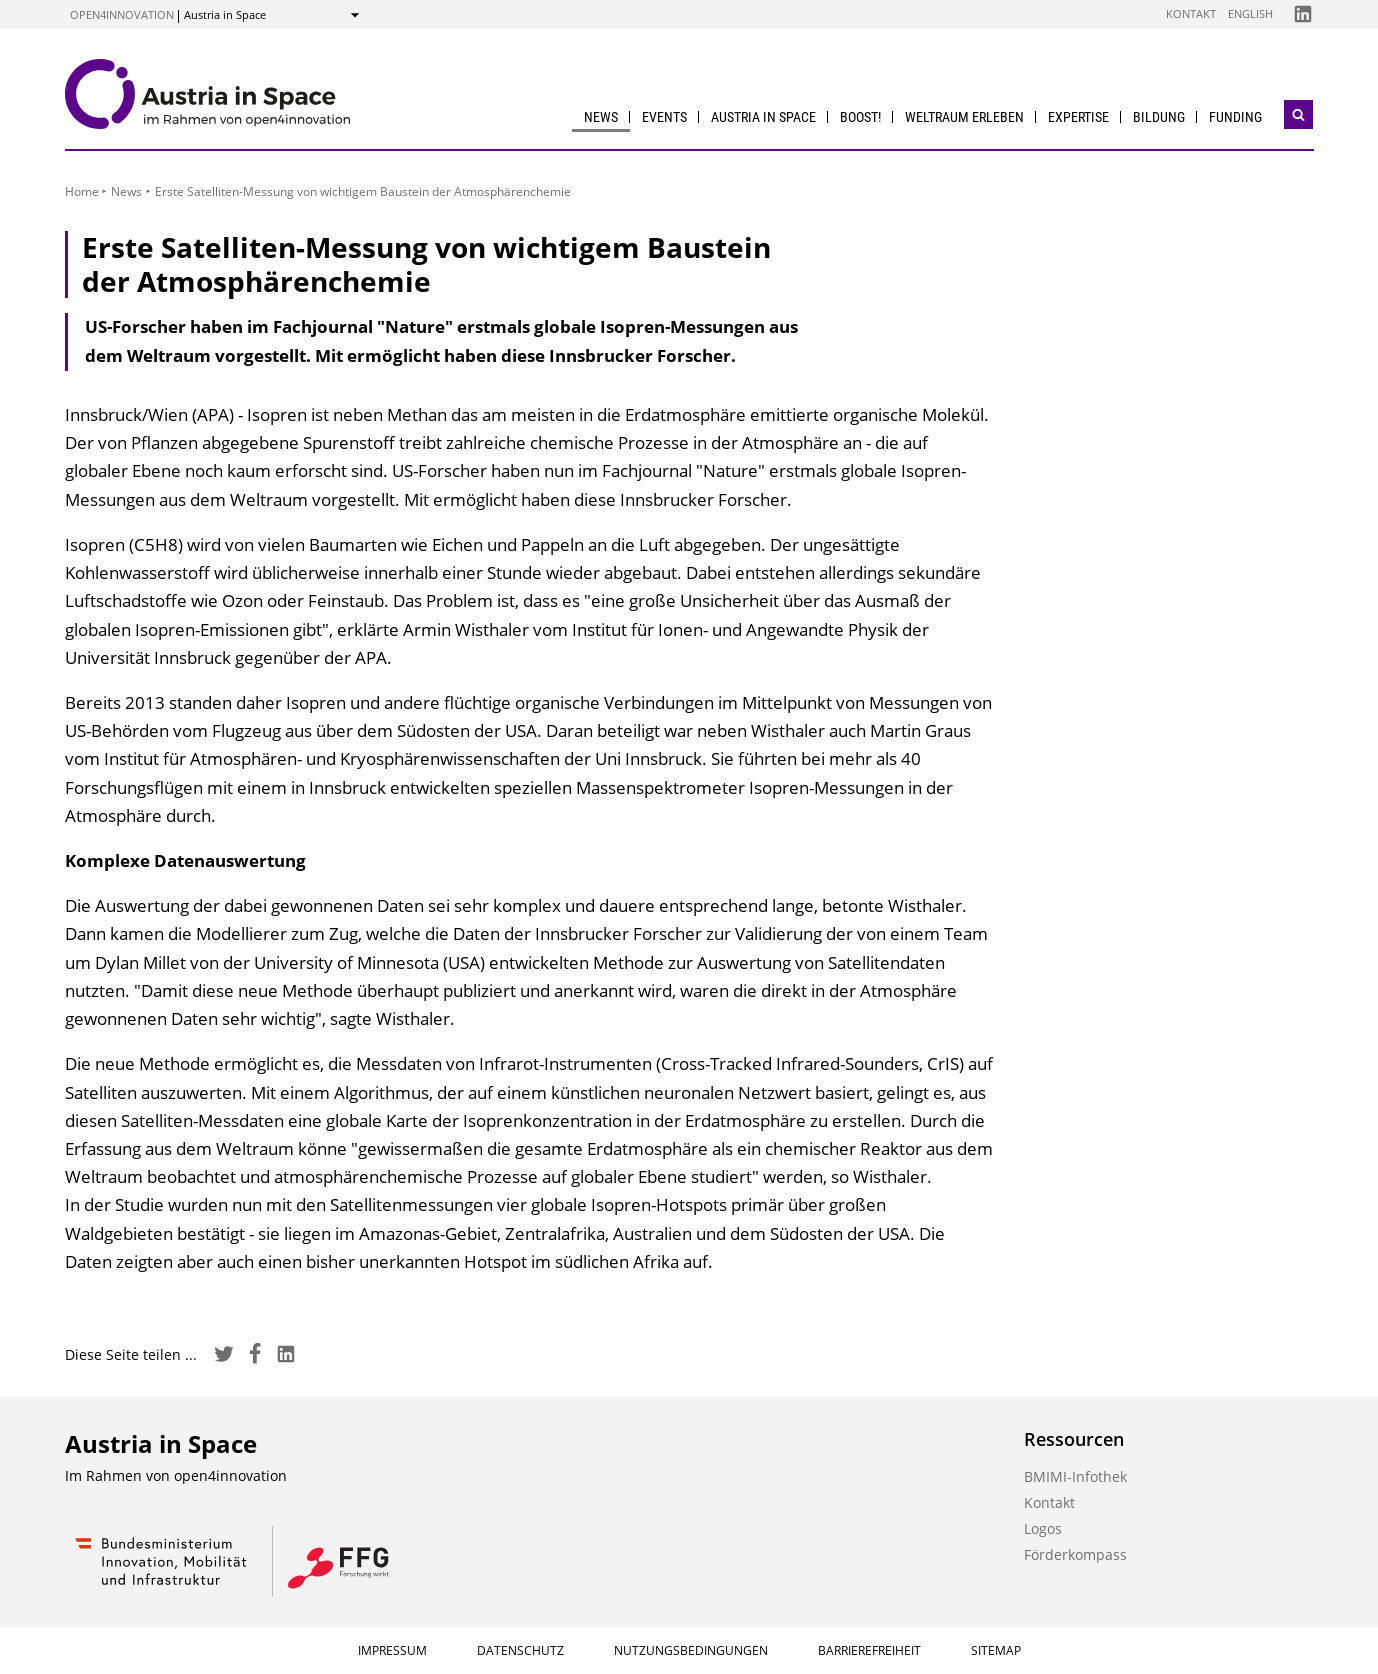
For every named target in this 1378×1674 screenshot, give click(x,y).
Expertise (1078, 117)
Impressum (392, 1650)
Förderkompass (1075, 1554)
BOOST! (860, 117)
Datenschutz (520, 1650)
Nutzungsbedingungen (691, 1650)
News (601, 117)
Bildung (1159, 117)
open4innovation (122, 14)
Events (664, 117)
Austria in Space (763, 117)
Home (82, 191)
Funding (1235, 117)
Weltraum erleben (964, 117)
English (1250, 13)
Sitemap (996, 1650)
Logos (1043, 1528)
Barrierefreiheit (869, 1650)
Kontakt (1191, 13)
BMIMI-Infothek (1075, 1476)
